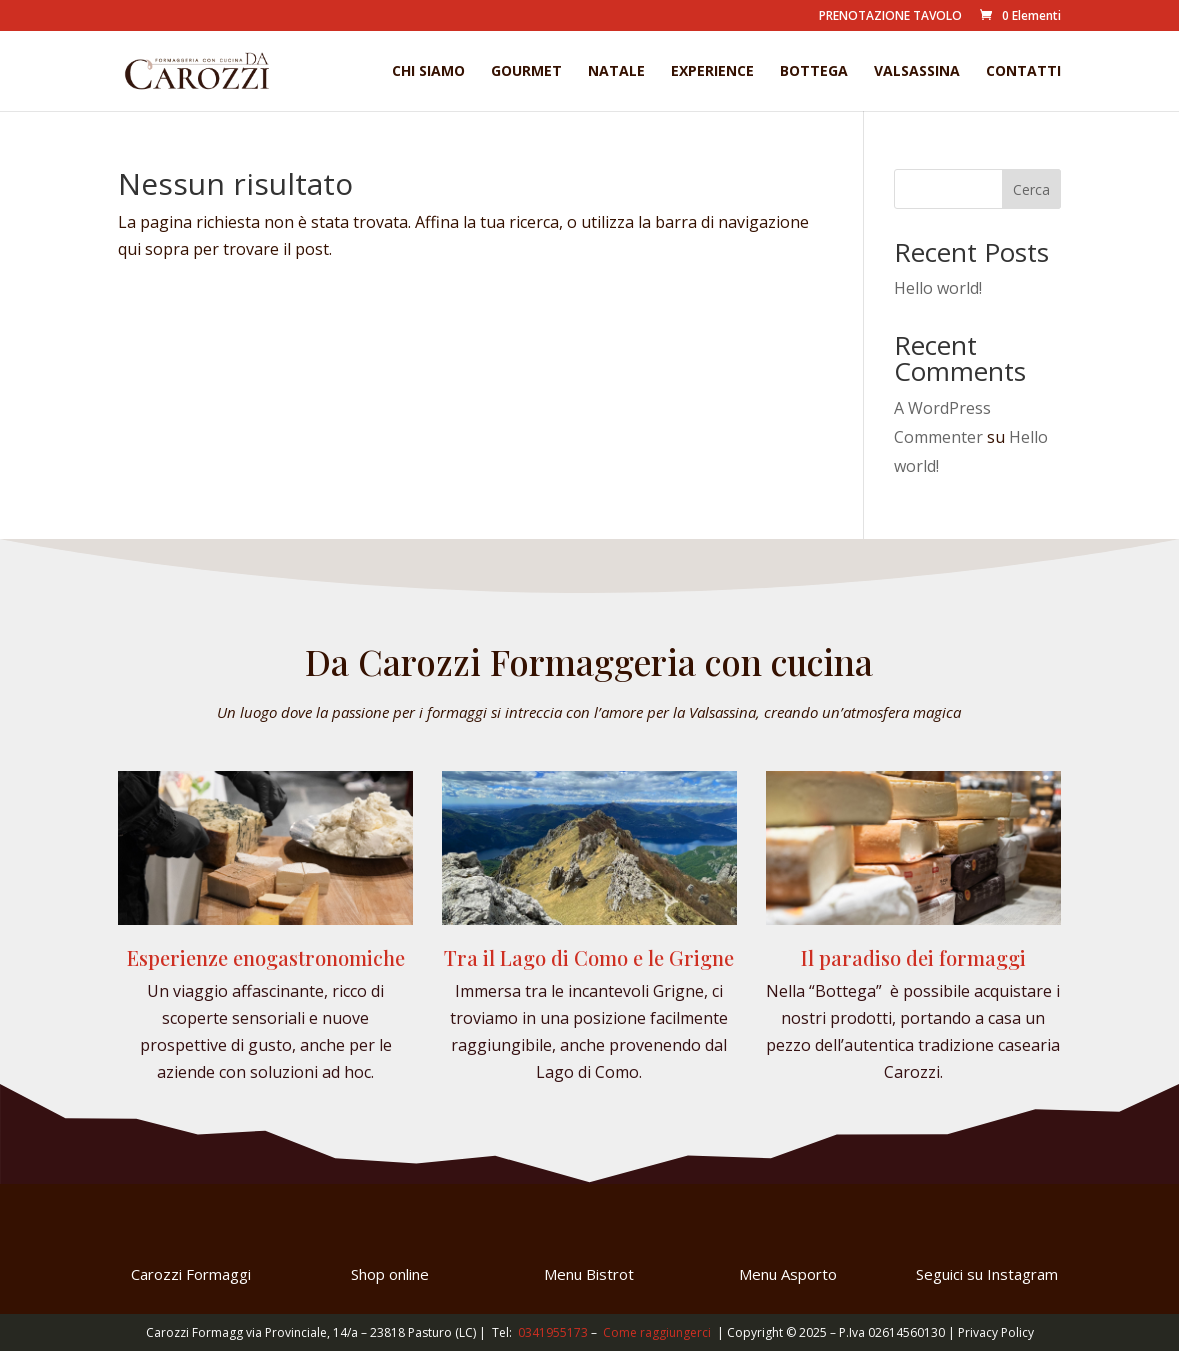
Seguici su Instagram (987, 1274)
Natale (616, 72)
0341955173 (553, 1332)
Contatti (1023, 72)
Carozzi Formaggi (191, 1274)
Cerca (1031, 189)
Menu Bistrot (589, 1274)
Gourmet (526, 72)
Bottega (814, 72)
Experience (712, 72)
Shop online (390, 1274)
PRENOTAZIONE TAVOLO (890, 17)
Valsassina (917, 72)
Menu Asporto (788, 1274)
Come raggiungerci (657, 1332)
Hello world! (938, 288)
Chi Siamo (428, 72)
